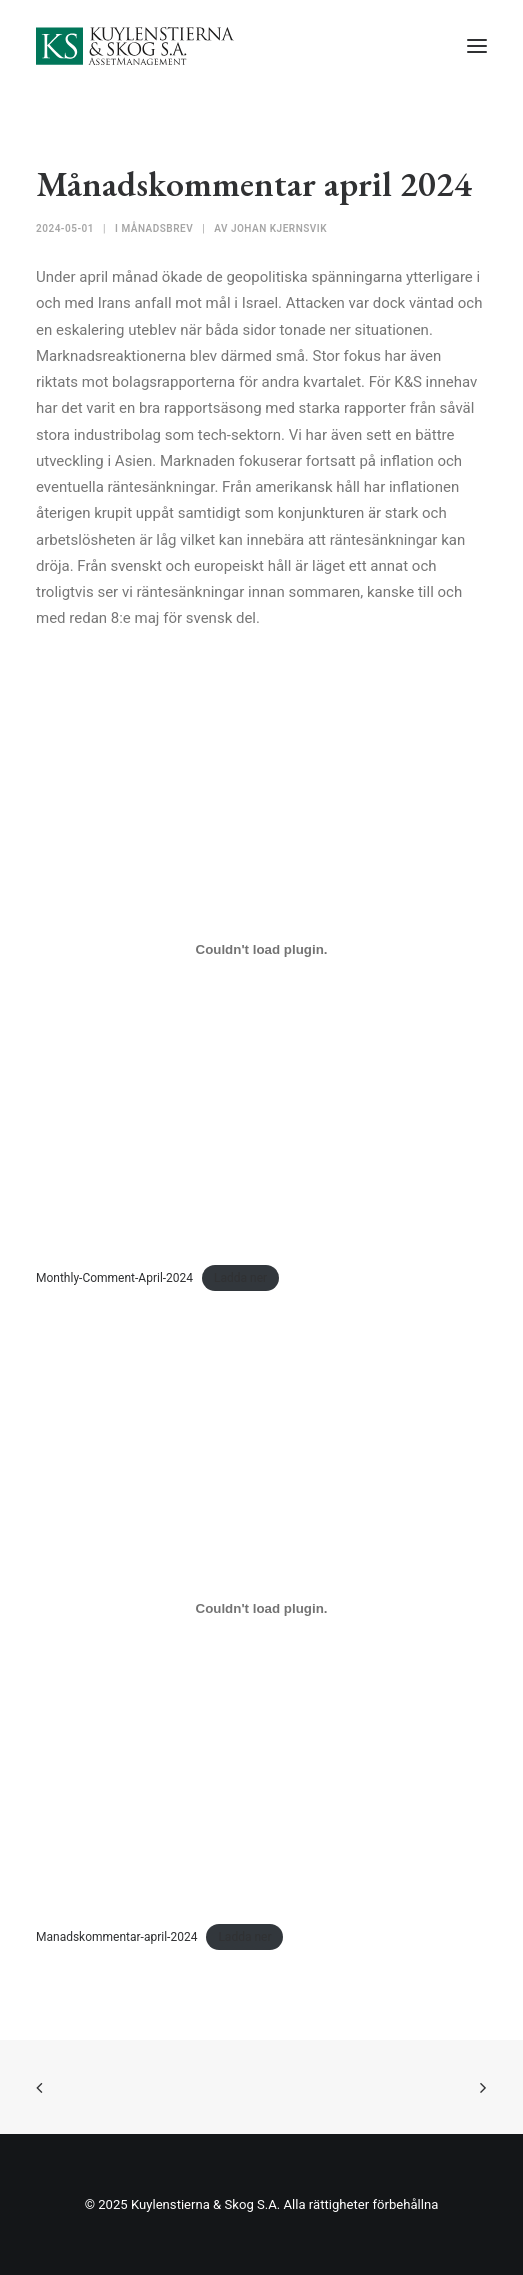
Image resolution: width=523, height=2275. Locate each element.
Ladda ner (240, 1278)
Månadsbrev (157, 228)
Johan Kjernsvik (279, 228)
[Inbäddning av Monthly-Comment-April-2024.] (261, 950)
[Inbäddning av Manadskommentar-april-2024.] (261, 1609)
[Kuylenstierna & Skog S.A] (135, 46)
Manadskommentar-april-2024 (116, 1937)
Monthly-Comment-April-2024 (114, 1278)
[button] (477, 46)
